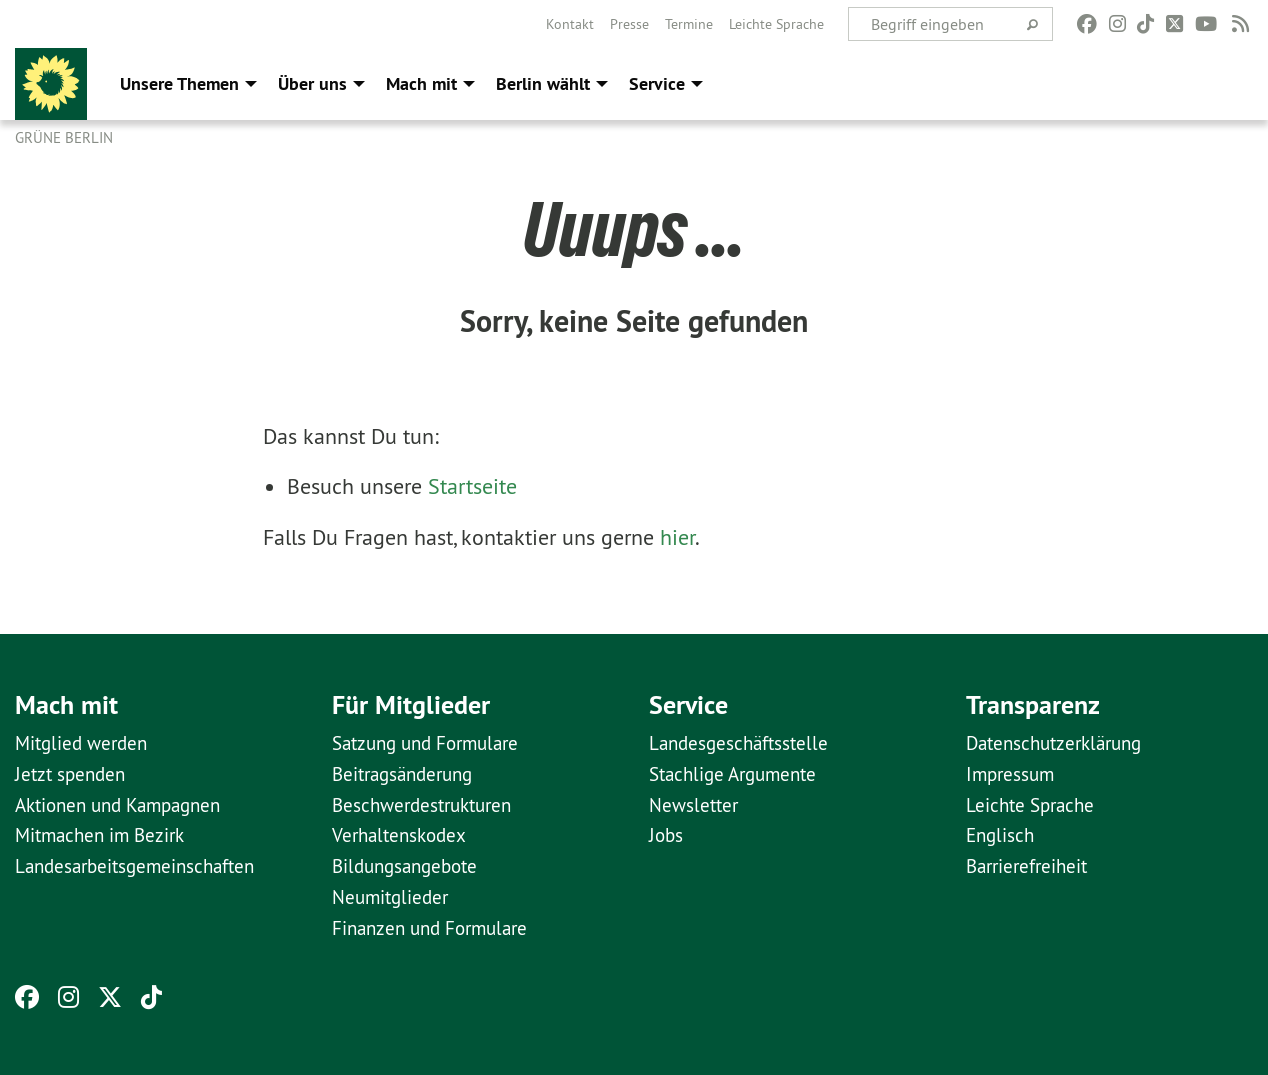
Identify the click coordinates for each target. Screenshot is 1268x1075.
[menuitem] (570, 24)
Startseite (472, 486)
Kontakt (570, 24)
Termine (689, 24)
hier (677, 537)
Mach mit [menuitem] (421, 83)
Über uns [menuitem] (312, 83)
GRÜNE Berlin (64, 137)
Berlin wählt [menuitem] (543, 83)
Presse (629, 24)
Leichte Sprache (776, 24)
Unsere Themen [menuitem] (179, 83)
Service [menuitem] (657, 83)
